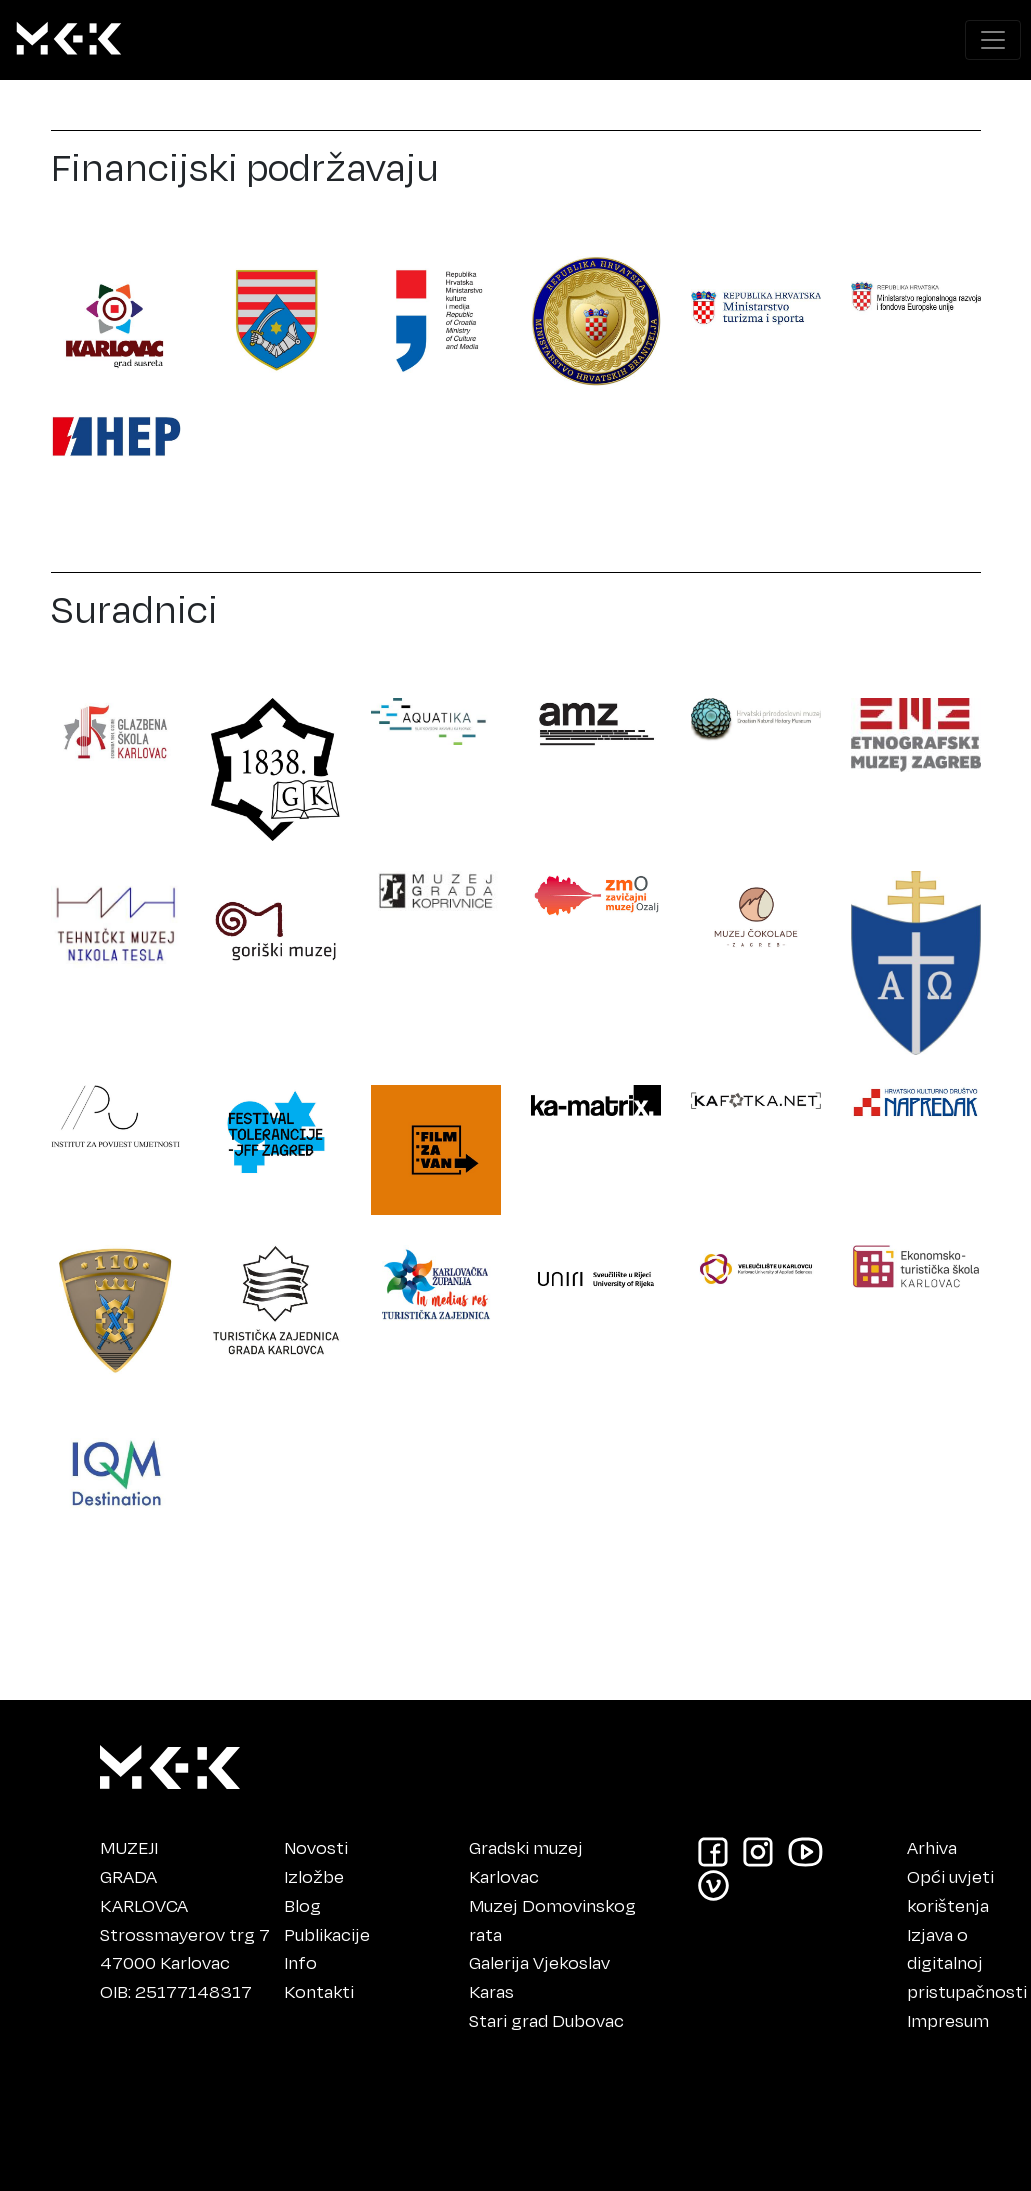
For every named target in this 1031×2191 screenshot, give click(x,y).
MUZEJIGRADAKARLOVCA (144, 1876)
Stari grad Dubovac (546, 2020)
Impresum (948, 2020)
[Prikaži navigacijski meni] (993, 40)
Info (300, 1962)
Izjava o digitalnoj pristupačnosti (967, 1963)
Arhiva (932, 1847)
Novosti (316, 1847)
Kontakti (319, 1991)
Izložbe (314, 1876)
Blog (302, 1905)
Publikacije (327, 1934)
